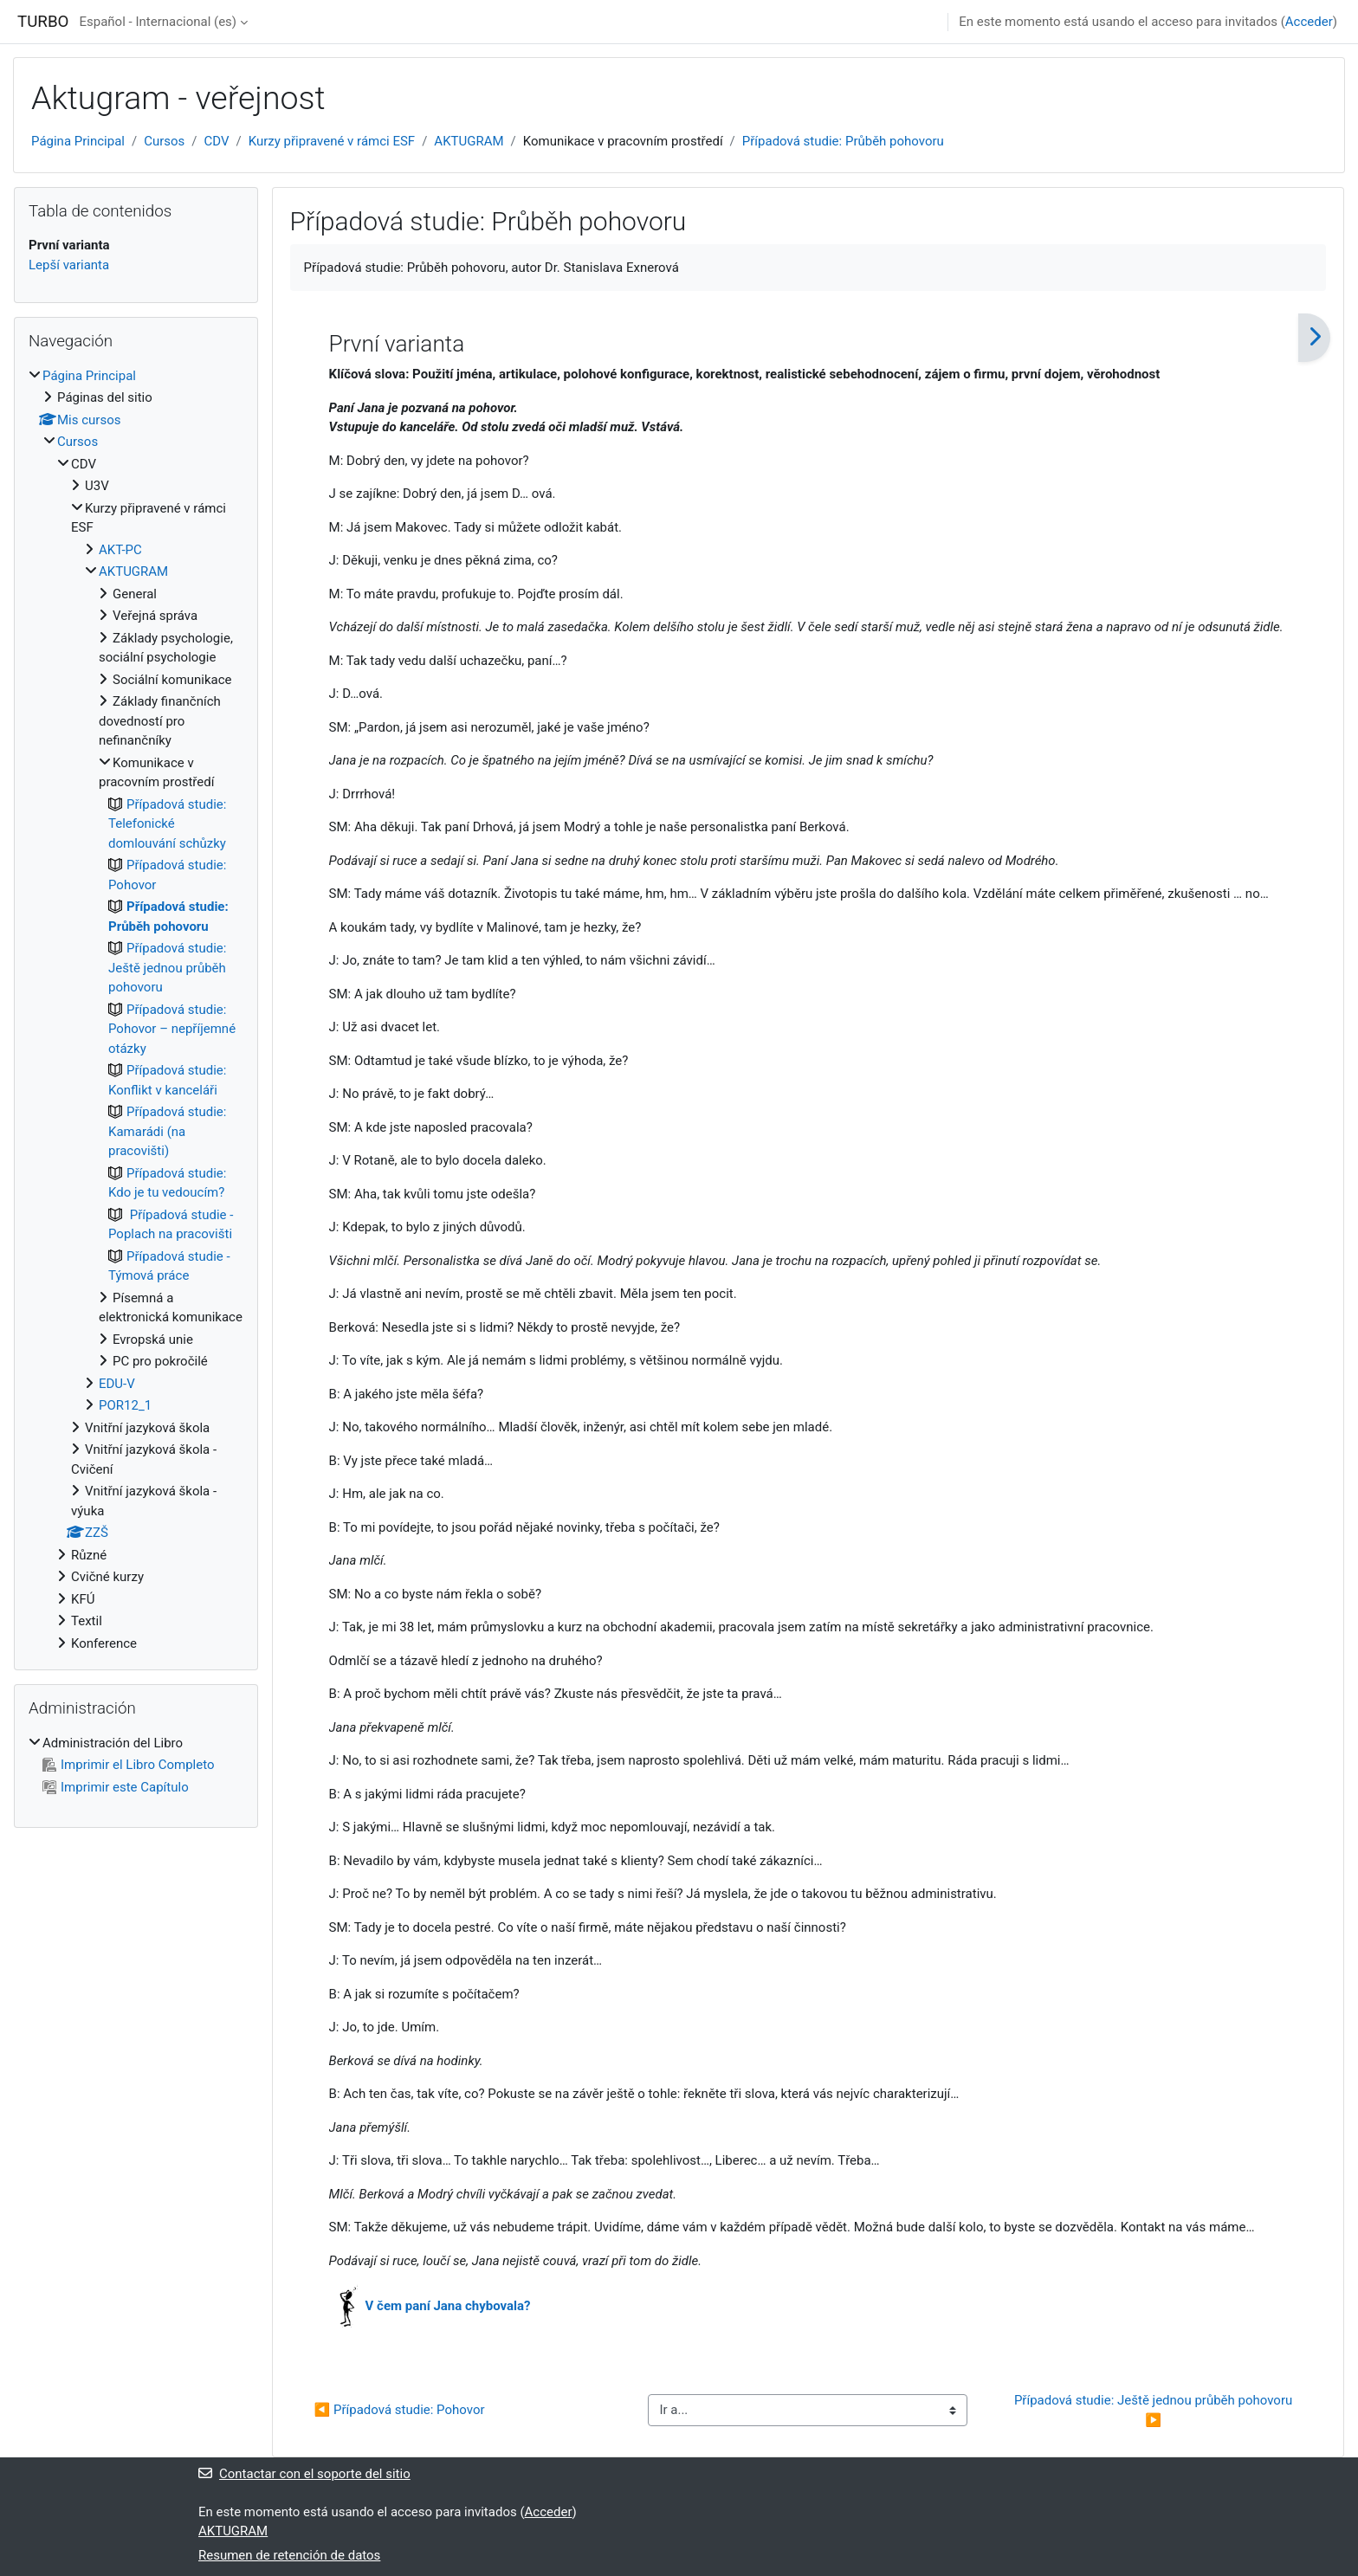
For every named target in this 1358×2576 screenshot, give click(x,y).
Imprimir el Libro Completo (128, 1764)
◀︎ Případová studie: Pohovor (399, 2410)
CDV (217, 141)
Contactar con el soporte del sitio (304, 2474)
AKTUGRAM (468, 141)
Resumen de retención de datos (289, 2555)
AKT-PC (120, 550)
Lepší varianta (69, 265)
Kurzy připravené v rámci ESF (332, 141)
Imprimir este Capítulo (115, 1787)
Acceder (1309, 21)
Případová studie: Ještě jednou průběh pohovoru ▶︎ (1155, 2410)
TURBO (42, 21)
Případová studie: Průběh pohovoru (843, 141)
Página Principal (78, 141)
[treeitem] (136, 1010)
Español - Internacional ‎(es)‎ (157, 21)
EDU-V (117, 1383)
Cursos (164, 141)
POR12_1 (125, 1405)
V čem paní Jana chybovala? (448, 2306)
